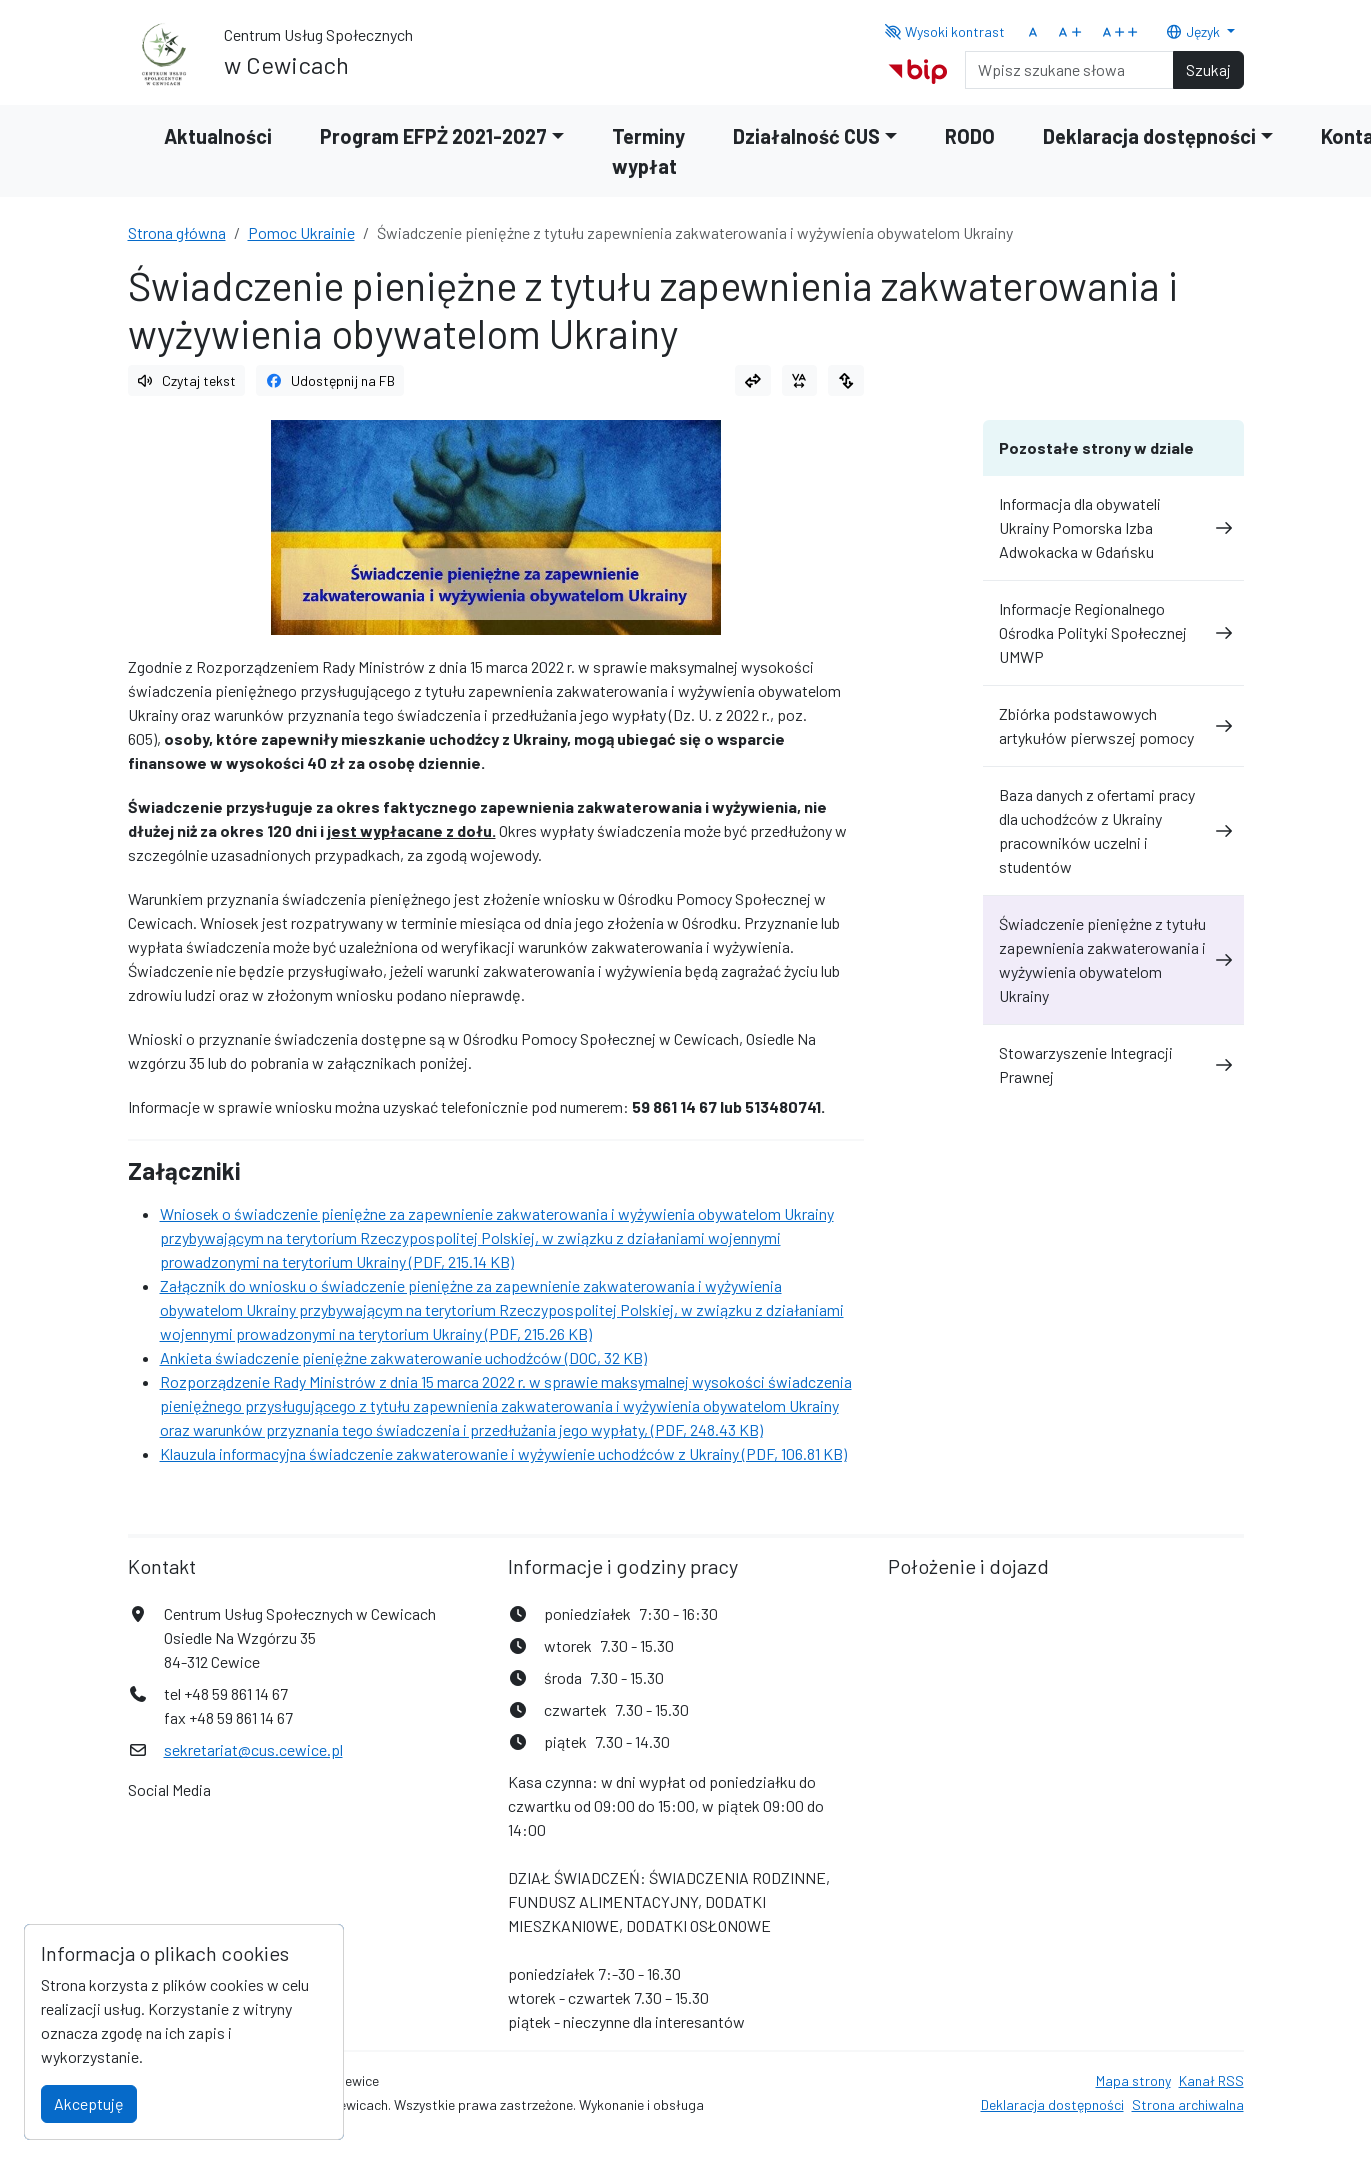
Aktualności (218, 136)
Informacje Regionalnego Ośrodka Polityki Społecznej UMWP (1113, 632)
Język (1194, 31)
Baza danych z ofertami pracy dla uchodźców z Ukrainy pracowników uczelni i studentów (1113, 830)
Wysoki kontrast (944, 31)
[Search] (1069, 70)
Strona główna (177, 232)
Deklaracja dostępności (1052, 2104)
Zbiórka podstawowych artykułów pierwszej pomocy (1113, 725)
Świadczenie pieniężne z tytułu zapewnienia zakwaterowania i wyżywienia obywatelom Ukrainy (1113, 959)
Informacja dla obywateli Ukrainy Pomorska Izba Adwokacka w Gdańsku (1113, 527)
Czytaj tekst (187, 380)
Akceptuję (89, 2103)
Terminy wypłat (648, 151)
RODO (970, 136)
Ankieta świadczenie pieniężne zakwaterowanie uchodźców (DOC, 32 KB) (403, 1357)
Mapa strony (1133, 2080)
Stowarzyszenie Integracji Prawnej (1113, 1064)
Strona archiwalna (1188, 2104)
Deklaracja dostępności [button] (1149, 136)
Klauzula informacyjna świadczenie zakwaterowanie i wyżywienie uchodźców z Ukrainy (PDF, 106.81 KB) (503, 1453)
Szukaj (1208, 69)
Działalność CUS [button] (806, 136)
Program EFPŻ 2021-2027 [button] (433, 136)
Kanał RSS (1211, 2080)
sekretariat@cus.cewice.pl (253, 1749)
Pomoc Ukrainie (301, 232)
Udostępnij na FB (330, 380)
